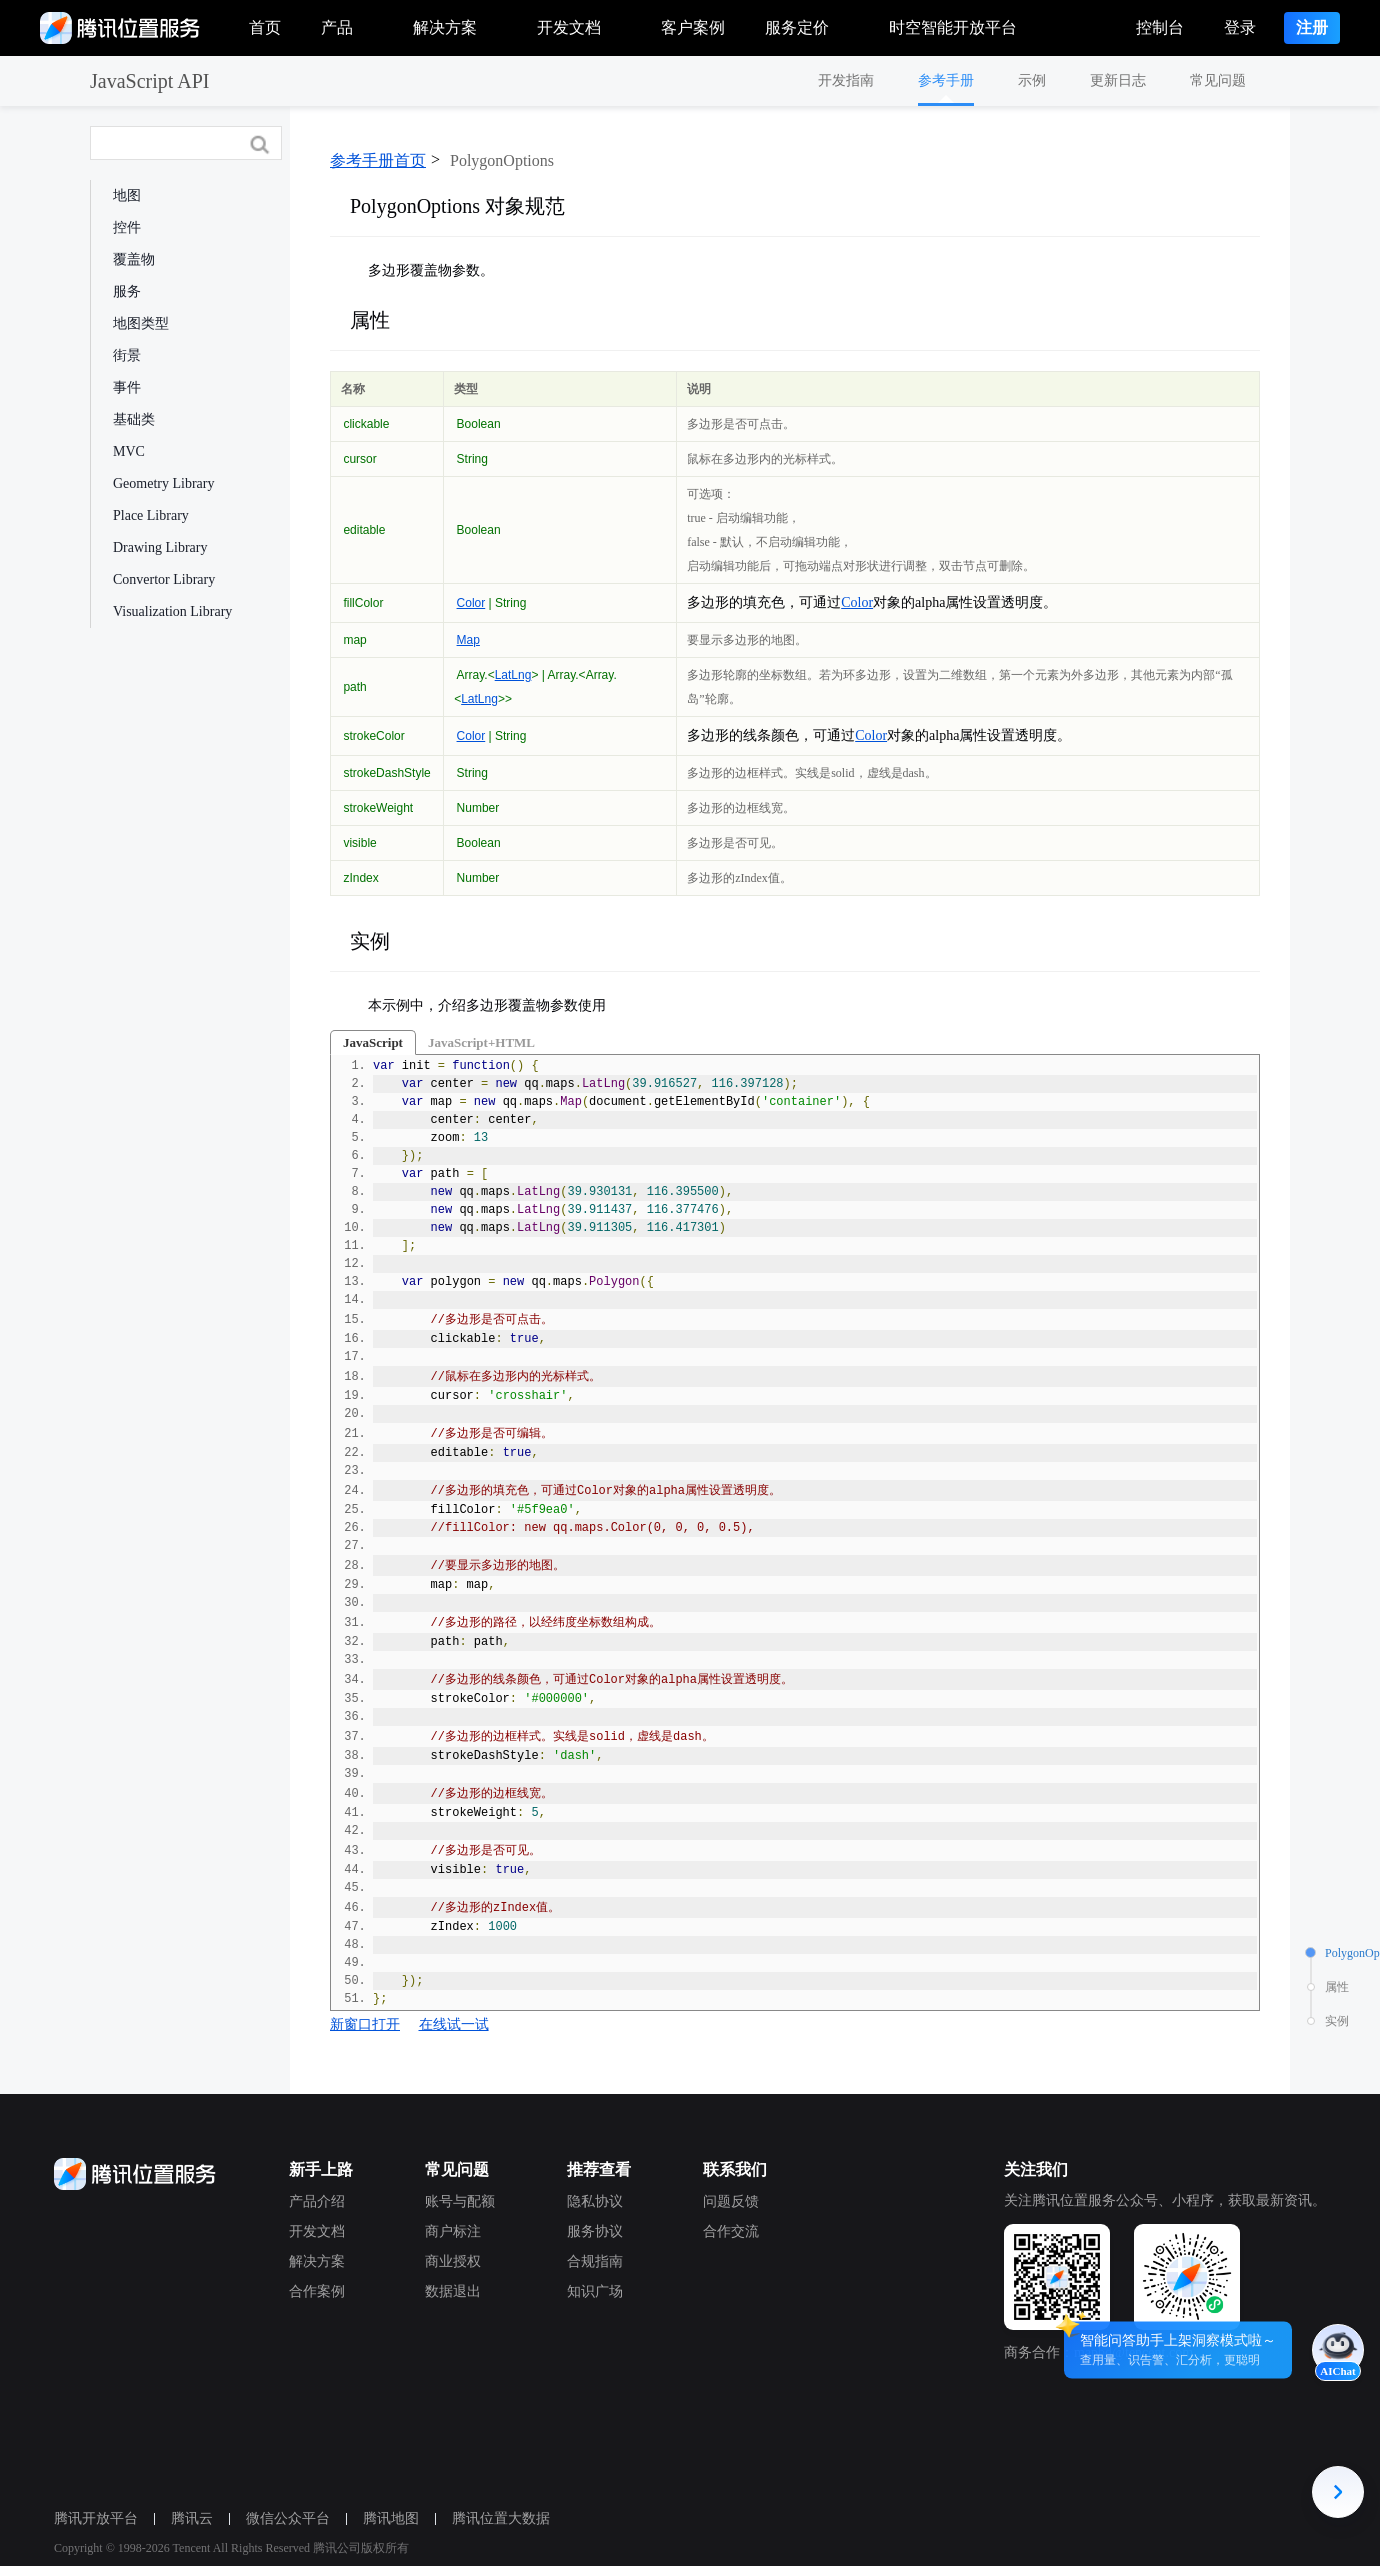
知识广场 (589, 2291)
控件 (127, 227)
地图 (127, 195)
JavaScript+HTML (481, 1042)
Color (471, 603)
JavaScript (373, 1042)
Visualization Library (172, 611)
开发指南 (846, 80)
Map (468, 640)
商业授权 (447, 2261)
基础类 (134, 419)
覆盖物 (134, 259)
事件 (127, 387)
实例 (370, 941)
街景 (127, 355)
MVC (129, 451)
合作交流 (725, 2231)
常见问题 (1218, 80)
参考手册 (946, 80)
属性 (370, 320)
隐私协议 (589, 2201)
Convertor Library (164, 579)
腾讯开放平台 (90, 2518)
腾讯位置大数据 (495, 2518)
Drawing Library (160, 547)
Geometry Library (163, 483)
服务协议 (589, 2231)
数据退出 (447, 2291)
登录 (1240, 27)
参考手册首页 (378, 160)
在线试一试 (454, 2024)
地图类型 (141, 323)
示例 (1032, 80)
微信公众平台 (282, 2518)
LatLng (513, 675)
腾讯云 (186, 2518)
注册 (1312, 27)
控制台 (1160, 27)
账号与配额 (454, 2201)
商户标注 (447, 2231)
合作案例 (311, 2291)
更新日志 (1118, 80)
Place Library (151, 515)
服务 (127, 291)
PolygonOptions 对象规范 (457, 206)
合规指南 (589, 2261)
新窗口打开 (365, 2024)
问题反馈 (725, 2201)
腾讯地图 (385, 2518)
